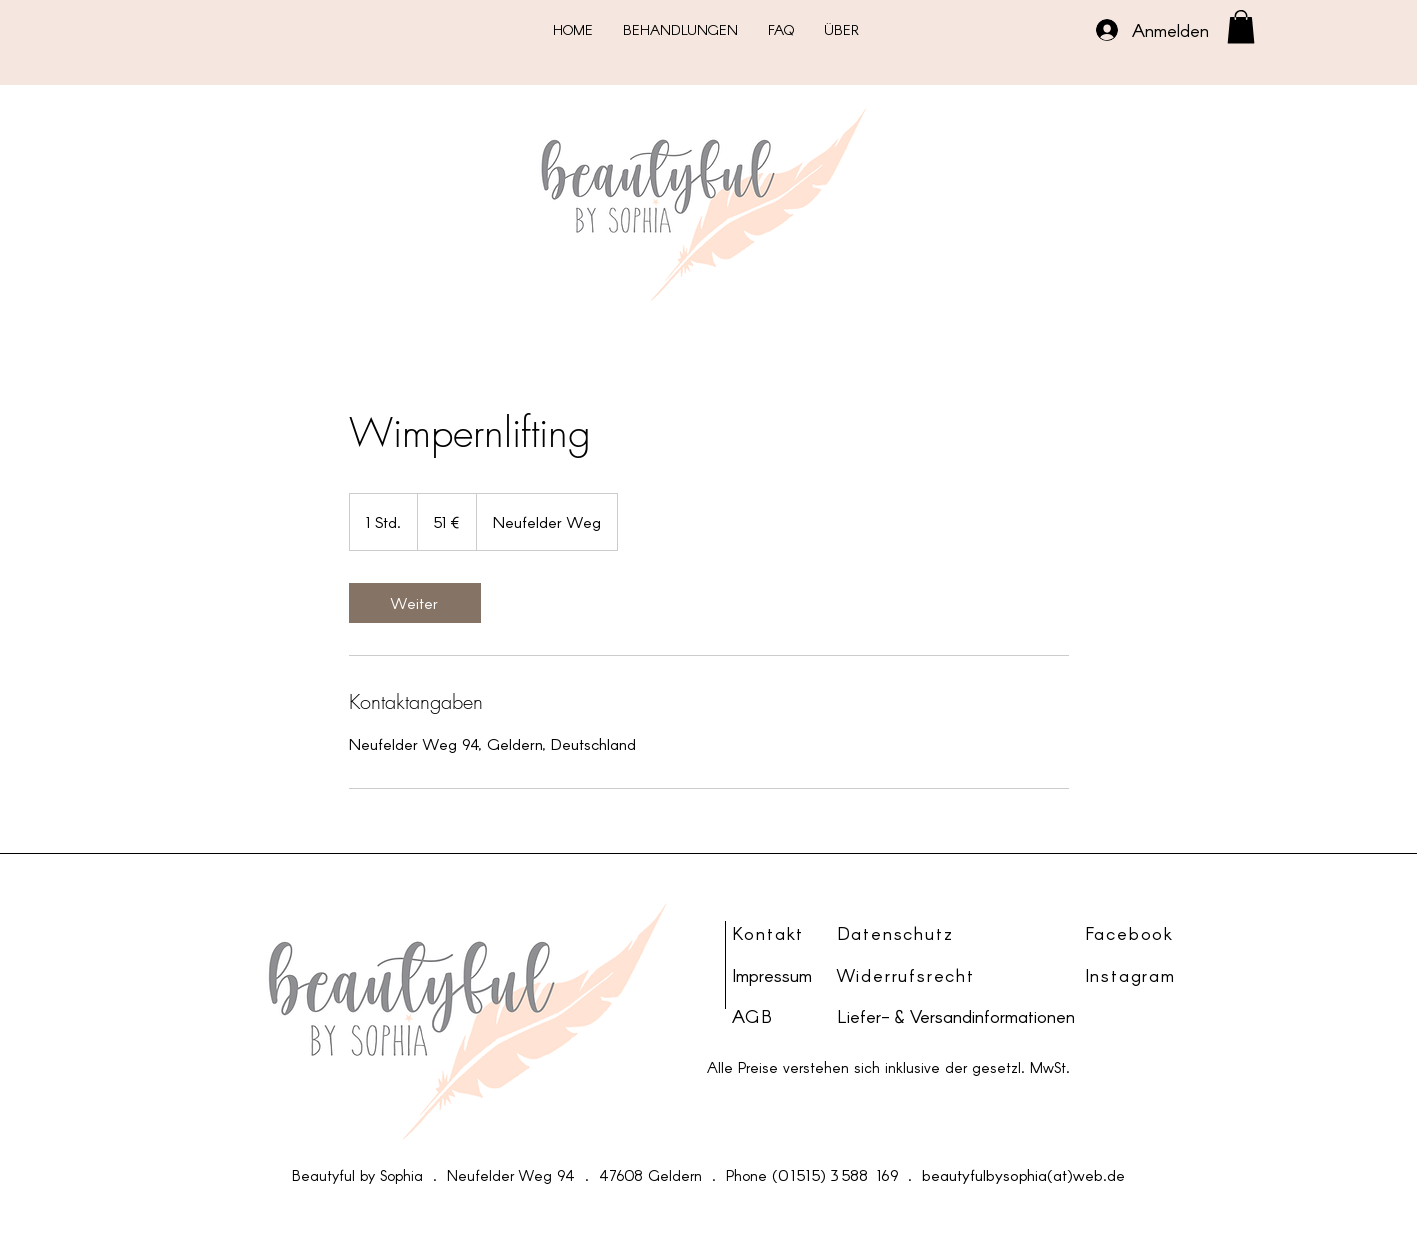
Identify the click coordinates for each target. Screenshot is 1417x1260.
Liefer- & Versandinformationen (956, 1016)
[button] (1241, 26)
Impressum (772, 975)
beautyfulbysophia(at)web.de (1023, 1174)
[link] (415, 603)
